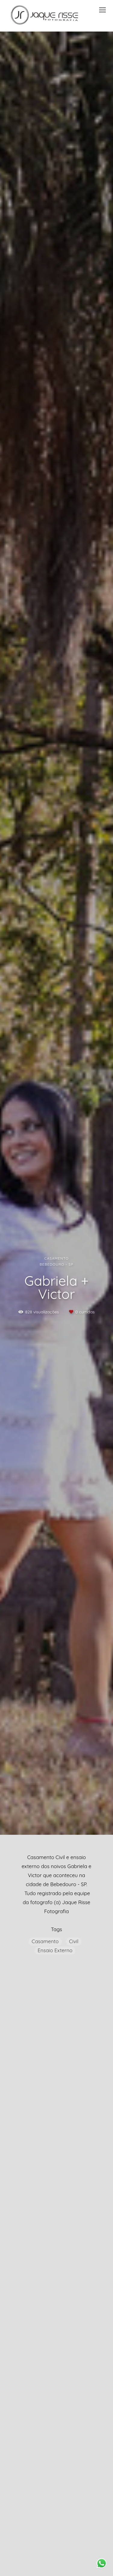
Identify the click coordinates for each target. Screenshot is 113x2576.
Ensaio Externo (55, 1950)
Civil (73, 1941)
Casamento (45, 1941)
